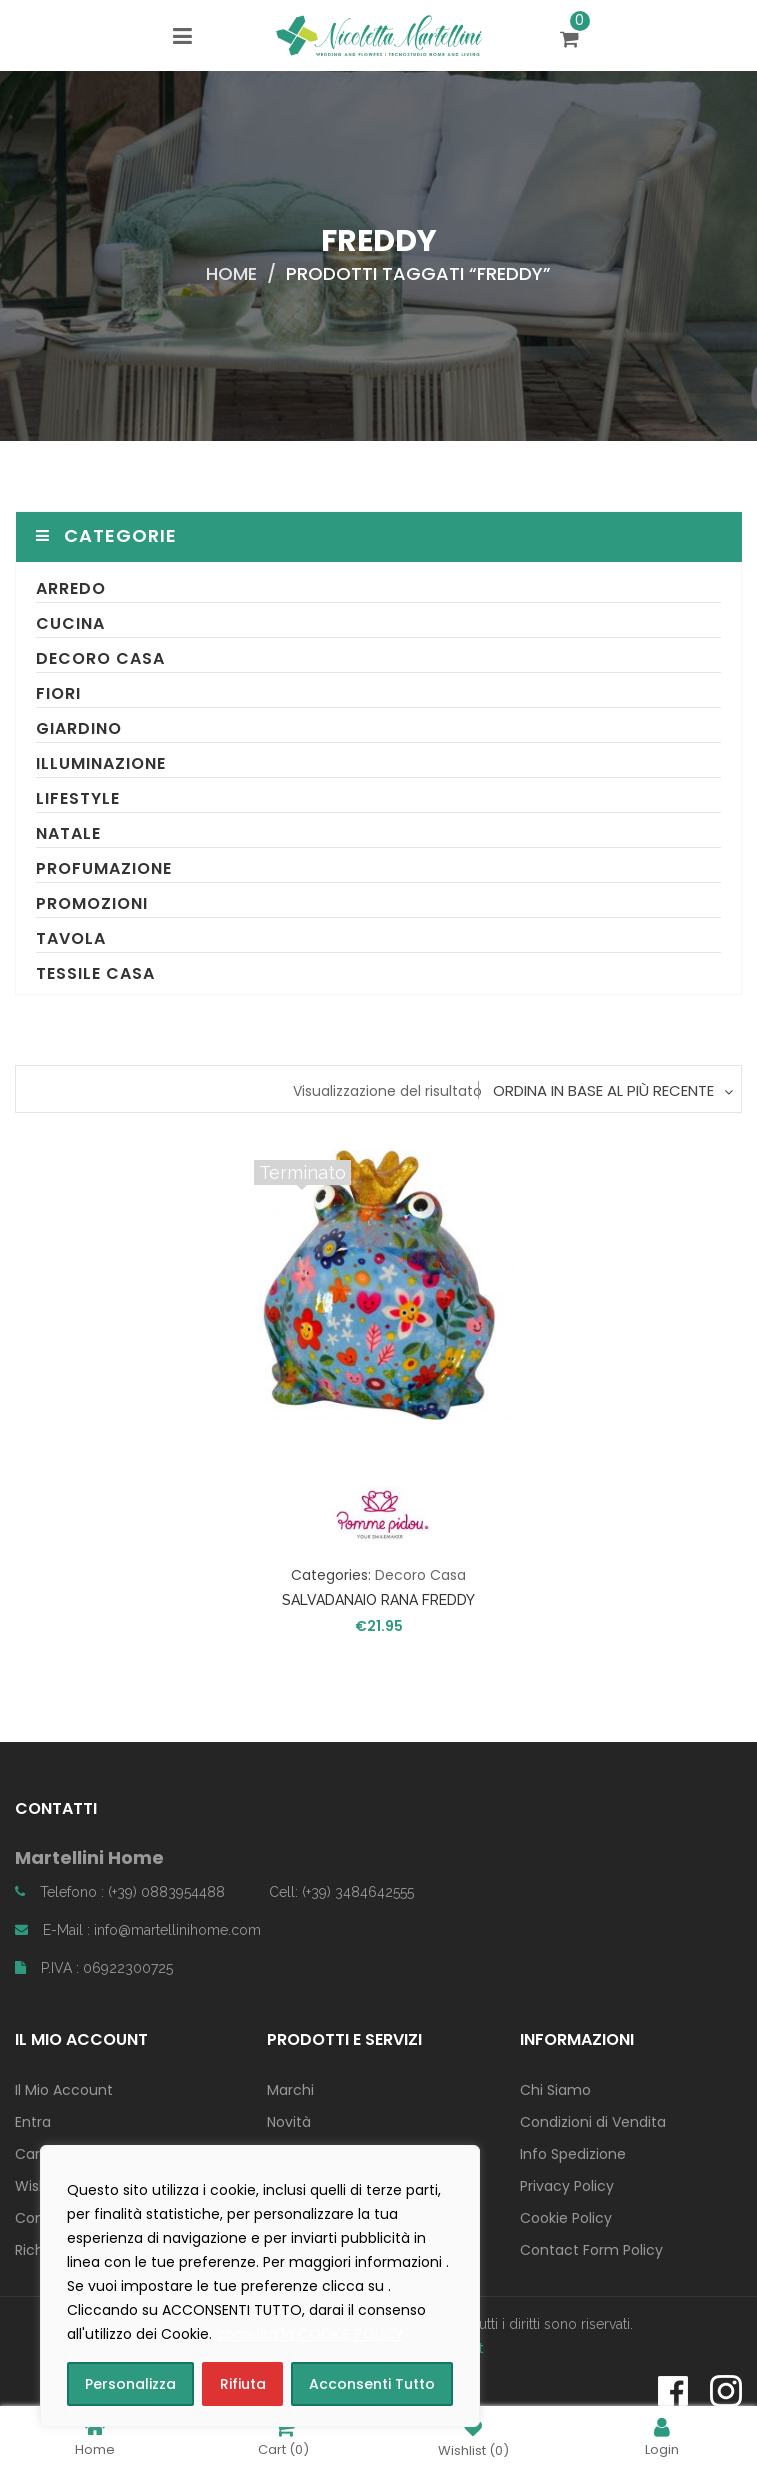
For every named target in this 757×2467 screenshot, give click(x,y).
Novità (289, 2122)
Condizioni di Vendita (593, 2122)
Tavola (71, 938)
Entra (33, 2122)
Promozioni (92, 903)
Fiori (58, 693)
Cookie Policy (566, 2218)
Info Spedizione (573, 2154)
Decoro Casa (100, 658)
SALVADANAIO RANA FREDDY (378, 1600)
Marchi (290, 2090)
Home (231, 273)
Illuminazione (101, 763)
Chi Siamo (555, 2090)
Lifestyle (78, 798)
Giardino (79, 728)
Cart (283, 2436)
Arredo (71, 588)
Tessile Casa (95, 973)
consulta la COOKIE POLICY (310, 2334)
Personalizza (130, 2384)
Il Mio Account (64, 2090)
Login (662, 2436)
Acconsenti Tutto (372, 2384)
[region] (260, 2286)
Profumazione (104, 868)
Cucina (70, 623)
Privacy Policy (567, 2186)
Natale (68, 833)
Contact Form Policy (591, 2250)
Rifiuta (243, 2384)
